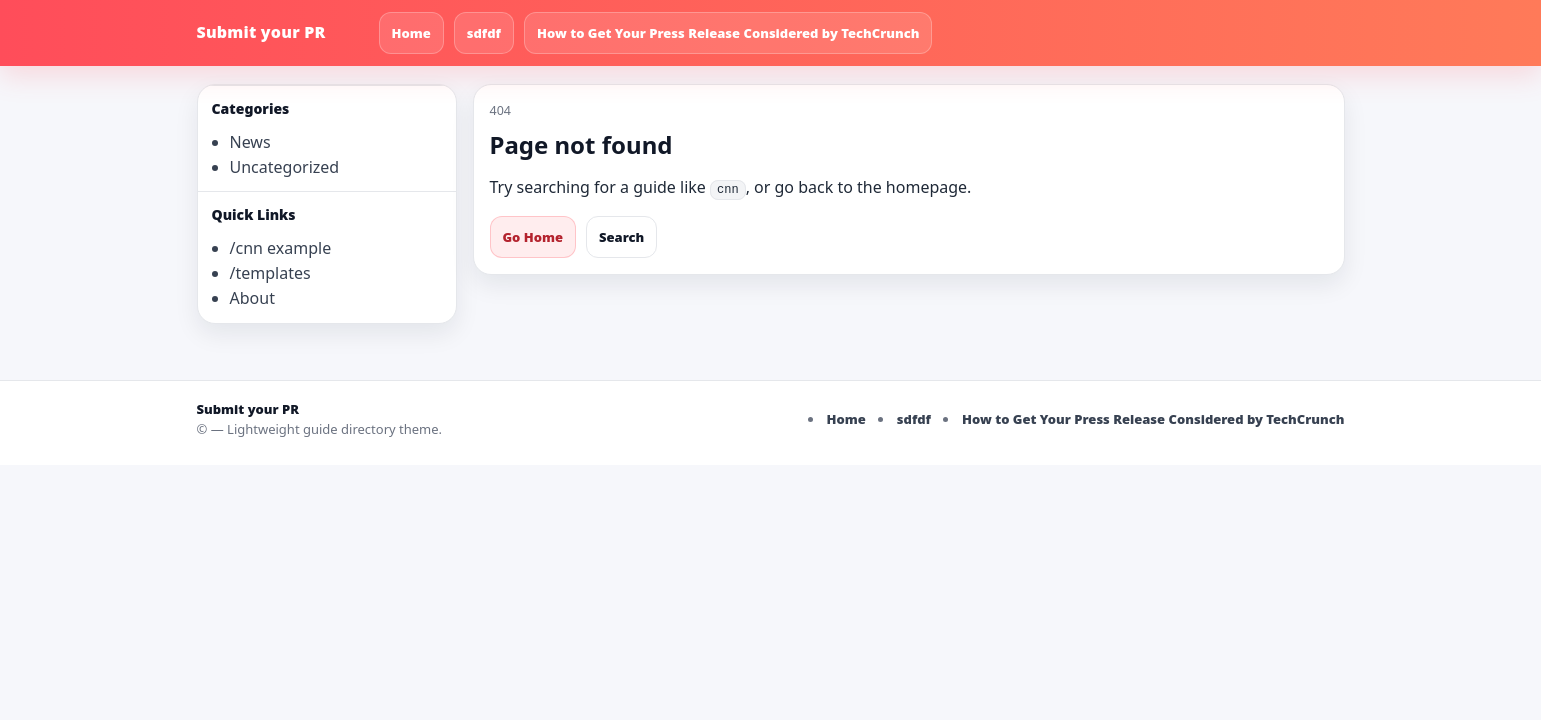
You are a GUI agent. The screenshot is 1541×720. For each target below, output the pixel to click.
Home (411, 33)
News (250, 142)
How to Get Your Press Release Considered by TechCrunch (728, 33)
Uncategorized (285, 167)
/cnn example (281, 248)
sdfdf (484, 33)
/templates (270, 273)
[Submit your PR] (282, 33)
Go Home (533, 237)
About (252, 298)
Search (621, 237)
